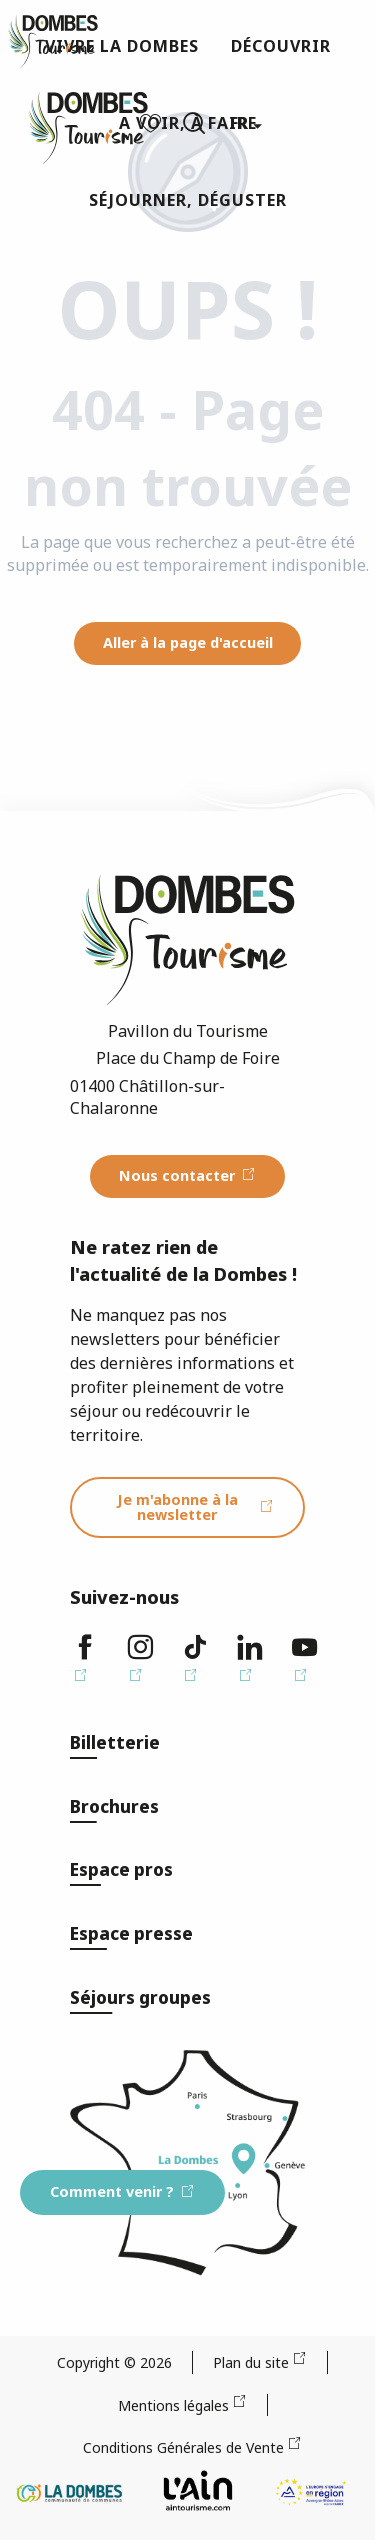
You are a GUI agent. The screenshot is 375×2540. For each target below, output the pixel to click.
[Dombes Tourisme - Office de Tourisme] (53, 42)
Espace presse (131, 1933)
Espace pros (121, 1869)
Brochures (114, 1806)
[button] (194, 123)
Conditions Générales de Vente (183, 2447)
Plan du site (251, 2362)
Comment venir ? (112, 2191)
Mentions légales (173, 2405)
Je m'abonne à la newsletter (177, 1506)
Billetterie (115, 1742)
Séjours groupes (140, 1997)
